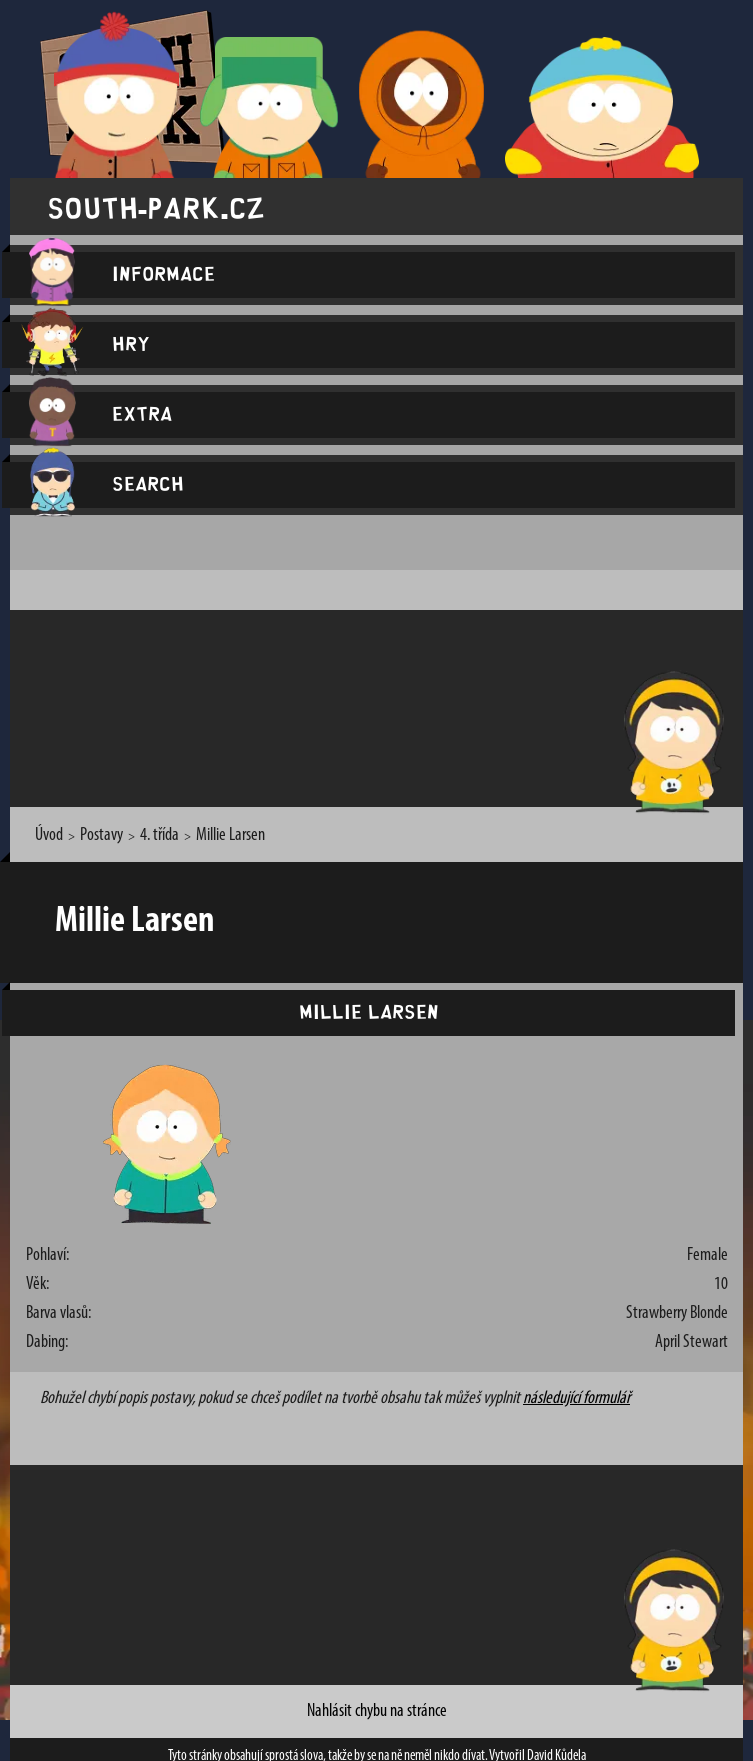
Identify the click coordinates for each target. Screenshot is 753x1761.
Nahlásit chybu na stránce (377, 1711)
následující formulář (576, 1398)
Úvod (49, 835)
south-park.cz (156, 206)
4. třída (159, 835)
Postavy (101, 835)
